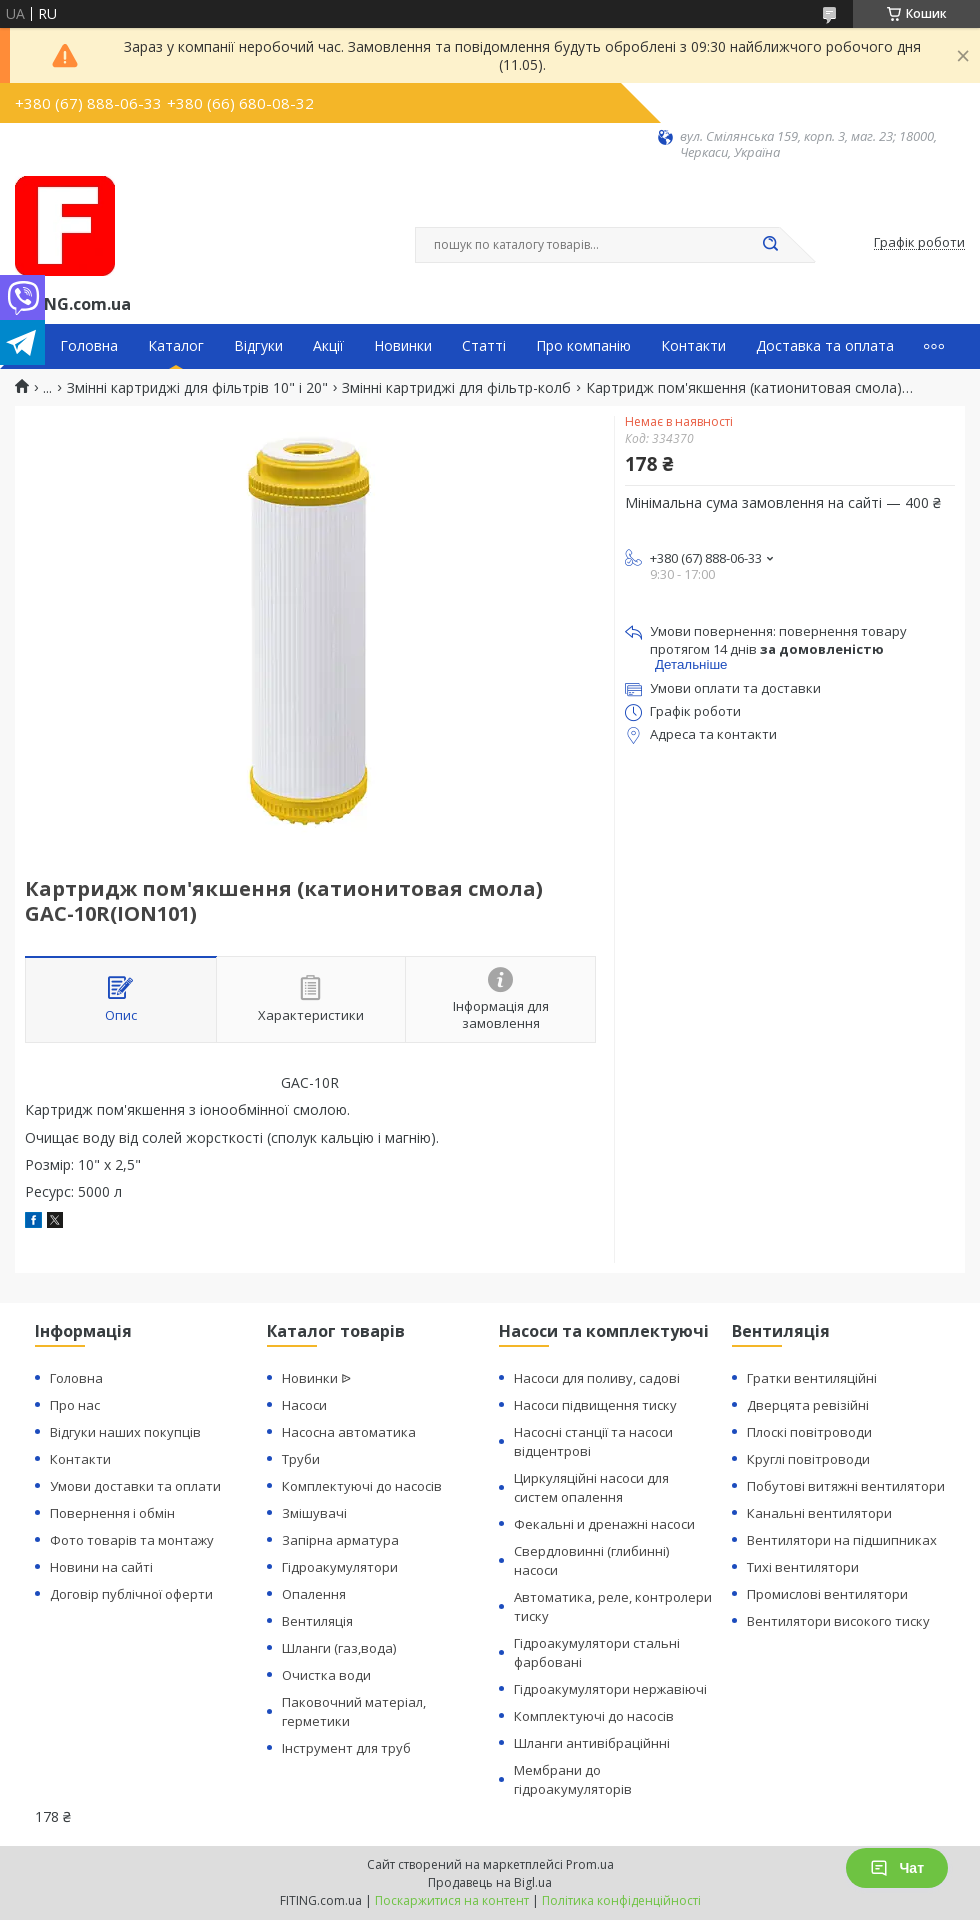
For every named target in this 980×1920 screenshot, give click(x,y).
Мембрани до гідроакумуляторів (573, 1779)
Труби (301, 1459)
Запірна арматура (340, 1540)
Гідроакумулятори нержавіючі (610, 1689)
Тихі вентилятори (803, 1567)
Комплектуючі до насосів (362, 1486)
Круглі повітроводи (808, 1459)
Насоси (304, 1405)
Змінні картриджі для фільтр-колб (456, 388)
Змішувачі (314, 1513)
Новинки (403, 346)
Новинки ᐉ (316, 1378)
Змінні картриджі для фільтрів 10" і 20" (197, 388)
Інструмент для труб (346, 1748)
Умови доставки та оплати (135, 1486)
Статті (484, 346)
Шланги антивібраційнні (592, 1743)
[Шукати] (770, 245)
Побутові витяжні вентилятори (846, 1486)
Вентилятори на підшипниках (842, 1540)
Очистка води (326, 1675)
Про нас (75, 1405)
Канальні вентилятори (819, 1513)
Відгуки (258, 346)
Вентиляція (317, 1621)
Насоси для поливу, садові (597, 1378)
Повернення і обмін (112, 1513)
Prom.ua (590, 1864)
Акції (328, 346)
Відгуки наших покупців (125, 1432)
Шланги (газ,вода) (339, 1648)
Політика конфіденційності (621, 1900)
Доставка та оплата (825, 346)
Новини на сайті (101, 1567)
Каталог (176, 346)
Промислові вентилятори (827, 1594)
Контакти (693, 346)
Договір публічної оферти (131, 1594)
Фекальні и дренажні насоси (604, 1524)
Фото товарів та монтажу (132, 1540)
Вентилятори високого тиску (838, 1621)
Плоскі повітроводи (809, 1432)
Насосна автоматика (349, 1432)
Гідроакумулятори (340, 1567)
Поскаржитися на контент (452, 1900)
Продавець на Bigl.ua (490, 1882)
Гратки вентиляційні (812, 1378)
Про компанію (583, 346)
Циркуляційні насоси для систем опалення (591, 1487)
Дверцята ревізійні (808, 1405)
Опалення (314, 1594)
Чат (897, 1868)
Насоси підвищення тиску (595, 1405)
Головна (89, 346)
